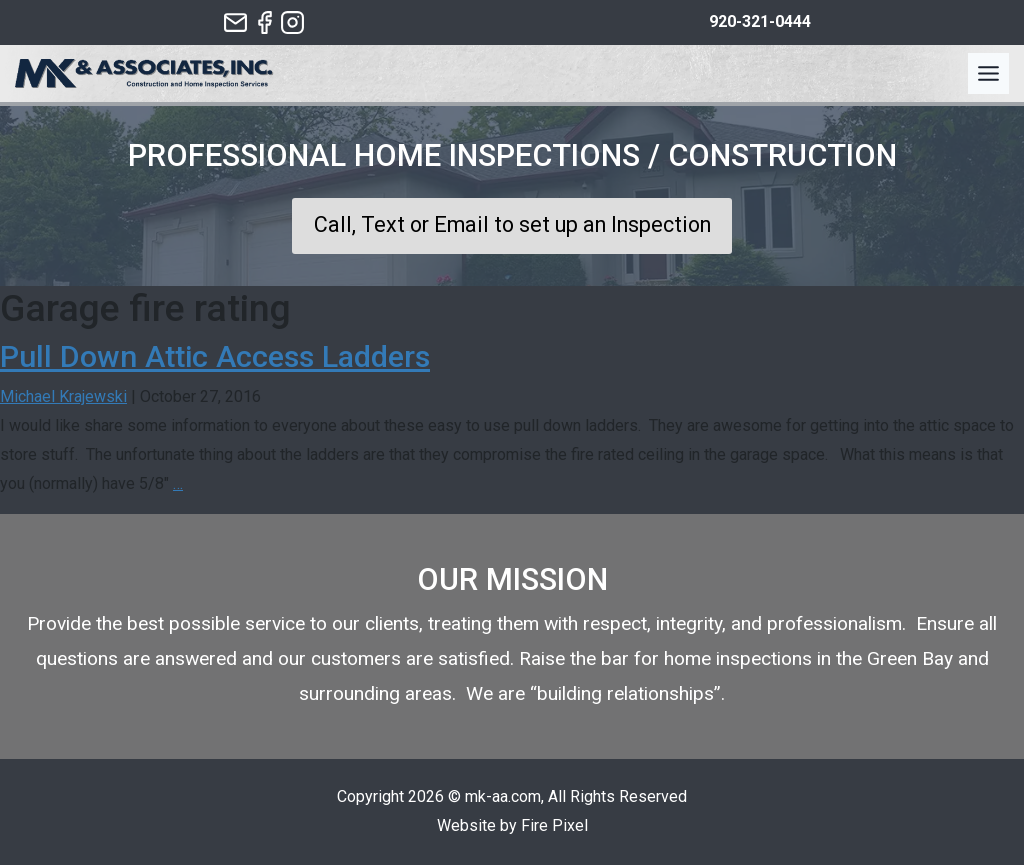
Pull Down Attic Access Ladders (215, 356)
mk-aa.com (503, 796)
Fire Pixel (554, 825)
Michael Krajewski (63, 396)
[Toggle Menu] (988, 73)
